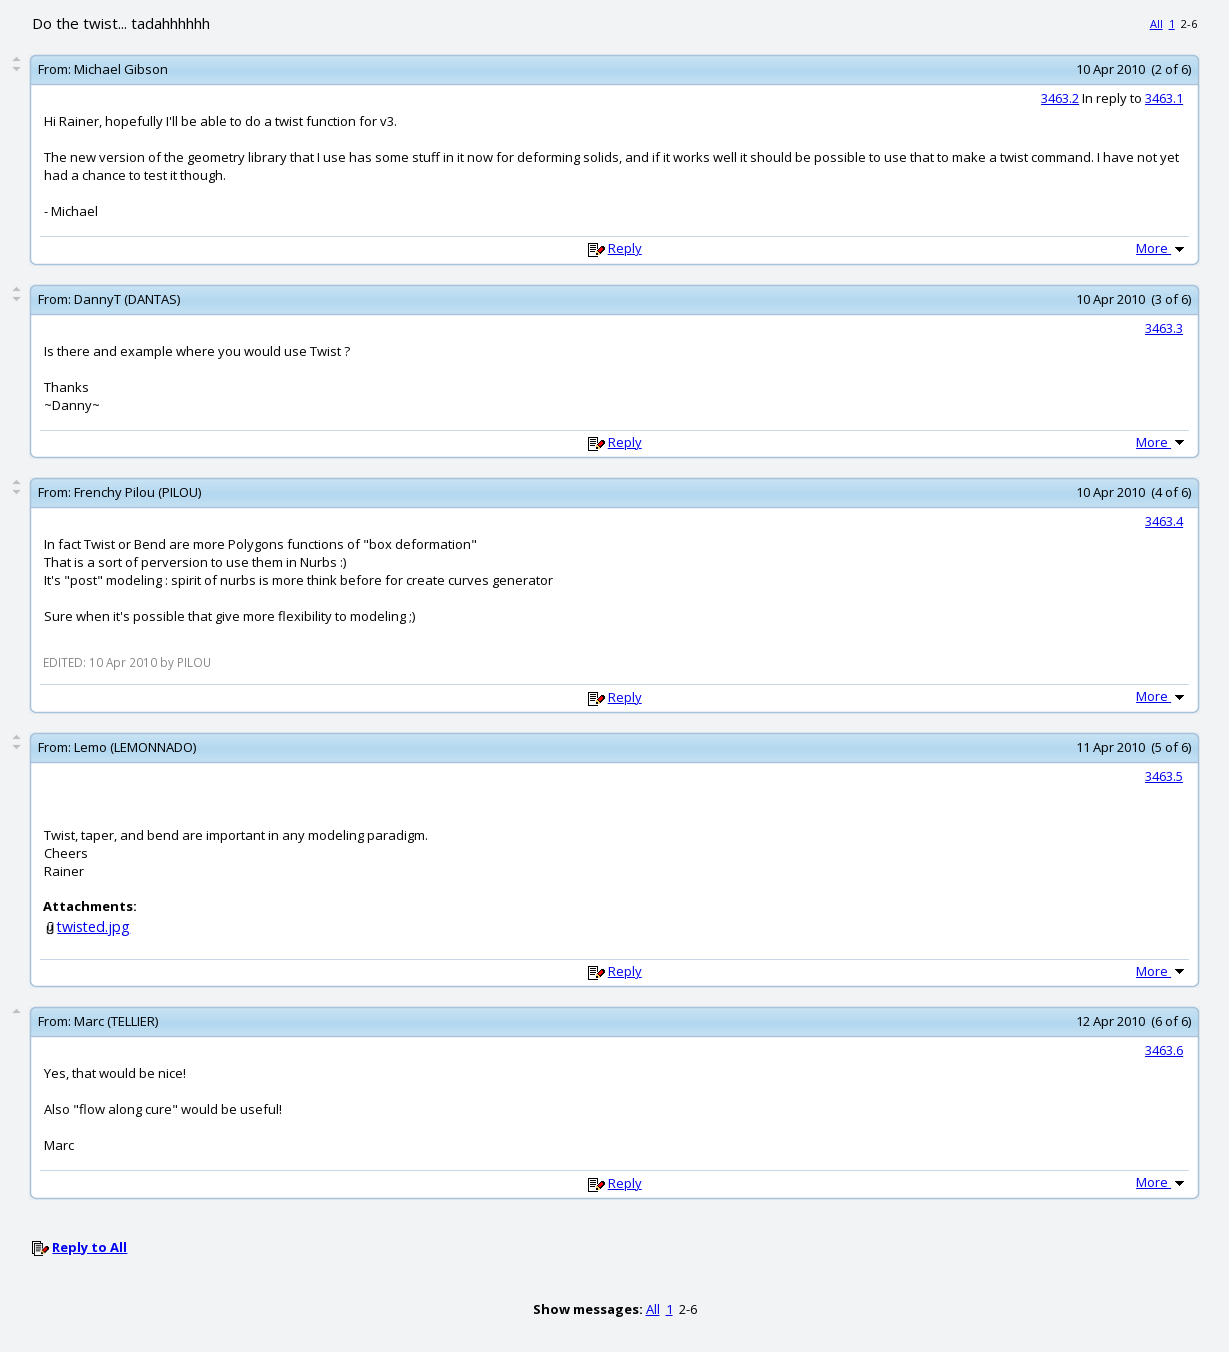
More (1162, 248)
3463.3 (1164, 328)
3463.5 (1164, 776)
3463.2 (1060, 98)
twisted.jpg (93, 926)
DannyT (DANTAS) (127, 299)
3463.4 (1164, 521)
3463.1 (1164, 98)
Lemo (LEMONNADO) (135, 747)
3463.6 (1164, 1050)
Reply (625, 248)
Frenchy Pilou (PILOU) (137, 492)
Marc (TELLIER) (116, 1021)
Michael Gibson (121, 69)
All (1156, 23)
